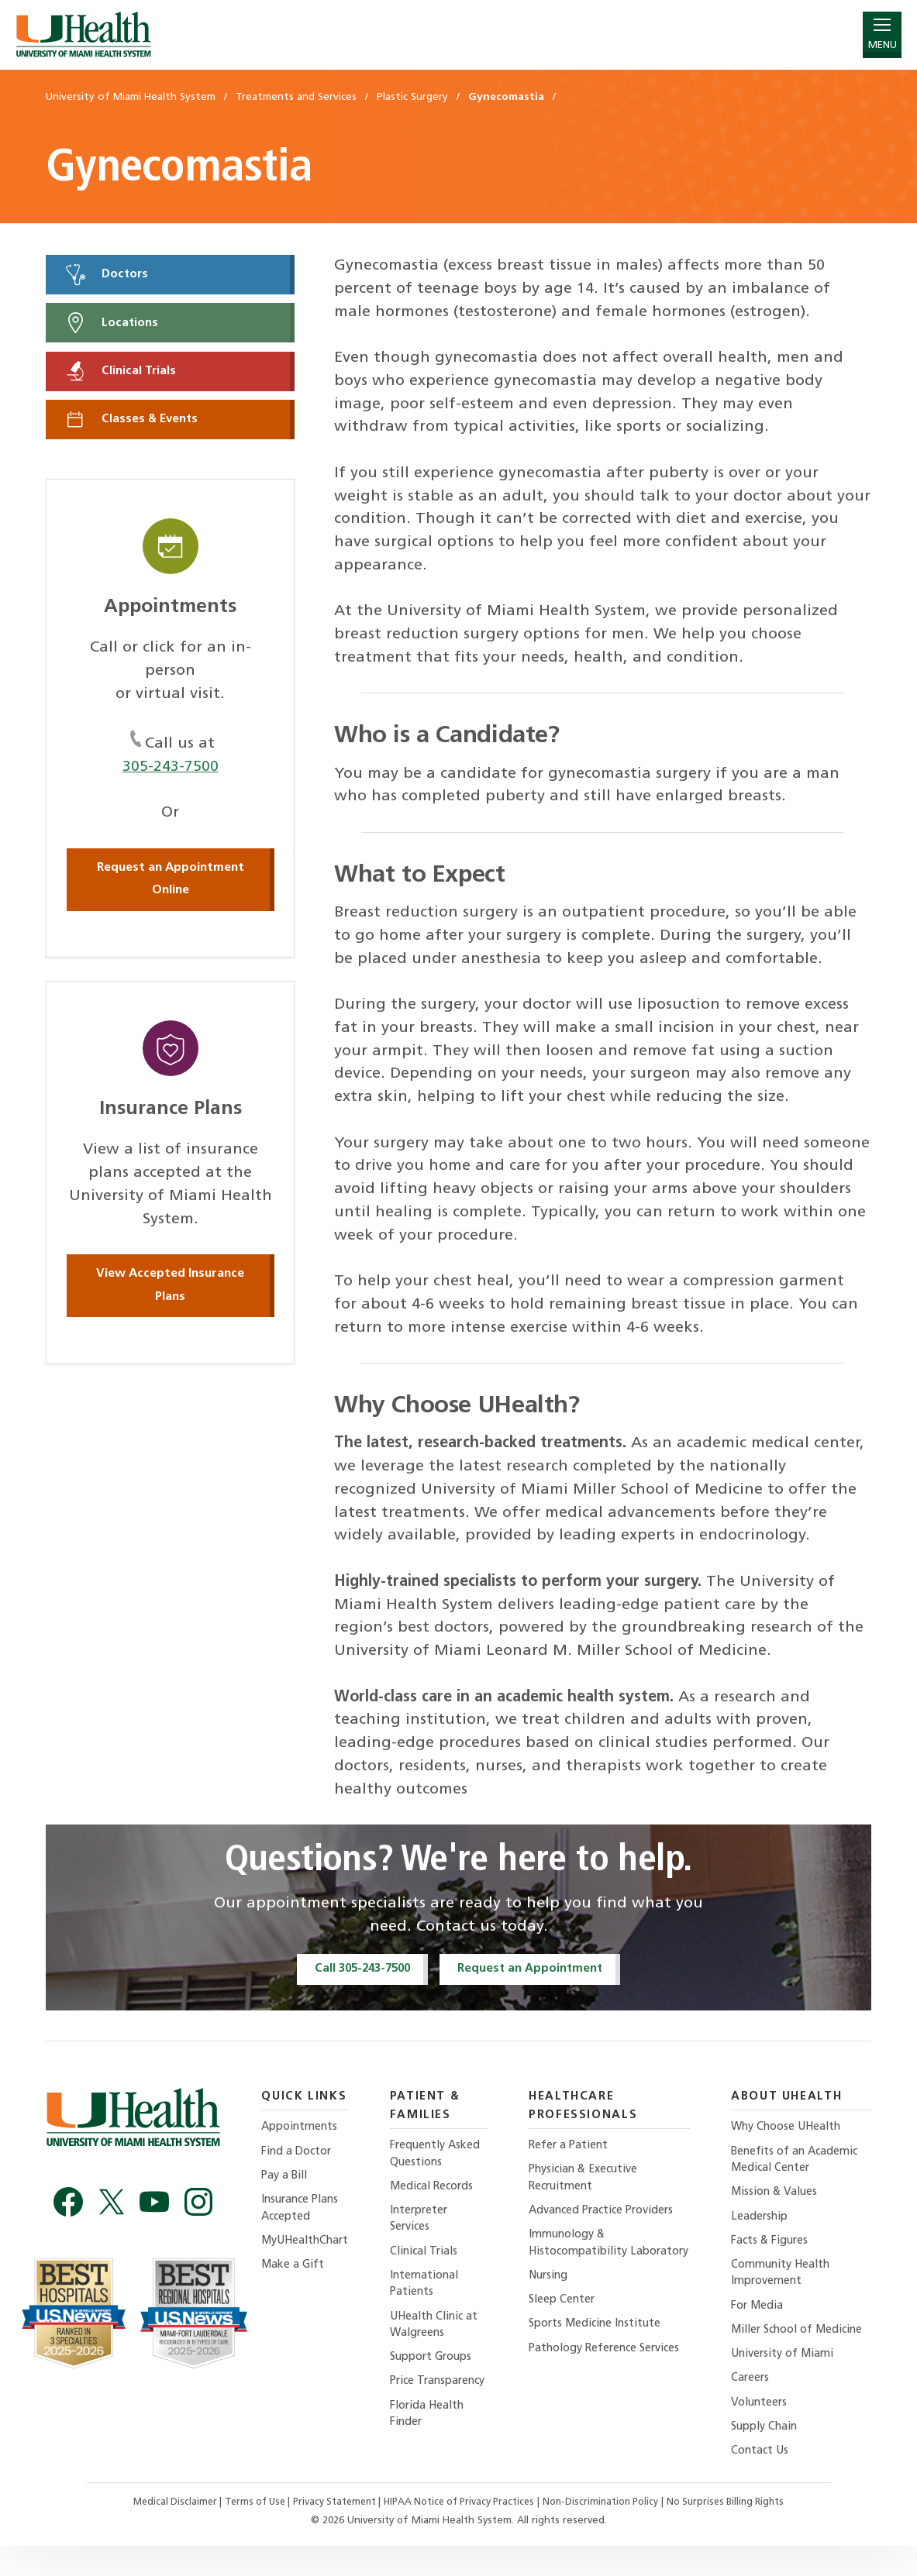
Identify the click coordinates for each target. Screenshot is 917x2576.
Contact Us (764, 2480)
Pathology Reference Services (590, 2382)
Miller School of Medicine (778, 2347)
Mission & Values (780, 2196)
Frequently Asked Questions (443, 2155)
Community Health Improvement (785, 2279)
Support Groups (439, 2366)
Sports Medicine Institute (604, 2349)
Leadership (764, 2221)
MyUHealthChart (307, 2246)
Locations (112, 324)
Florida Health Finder (434, 2442)
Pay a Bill (286, 2179)
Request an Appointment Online (170, 885)
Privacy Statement (332, 2532)
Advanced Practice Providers (611, 2214)
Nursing (555, 2299)
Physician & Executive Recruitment (592, 2181)
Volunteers (763, 2431)
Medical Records (439, 2190)
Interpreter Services (426, 2223)
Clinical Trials (121, 374)
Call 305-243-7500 (359, 1969)
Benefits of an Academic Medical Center (800, 2162)
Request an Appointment (535, 1969)
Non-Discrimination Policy (607, 2532)
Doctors (107, 275)
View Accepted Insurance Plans (170, 1291)
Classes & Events (133, 423)
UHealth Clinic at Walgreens (442, 2332)
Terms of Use (249, 2532)
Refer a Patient (575, 2147)
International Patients (431, 2290)
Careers (754, 2406)
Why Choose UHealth (791, 2129)
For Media (761, 2314)
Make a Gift (293, 2271)
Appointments (301, 2129)
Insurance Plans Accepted (302, 2212)
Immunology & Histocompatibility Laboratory (586, 2257)
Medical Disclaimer (164, 2532)
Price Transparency (431, 2399)
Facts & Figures (775, 2246)
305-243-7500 (170, 772)
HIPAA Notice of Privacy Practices (461, 2532)
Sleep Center (569, 2324)
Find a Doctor (298, 2154)
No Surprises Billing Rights (736, 2532)
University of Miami (788, 2380)
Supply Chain (770, 2455)
